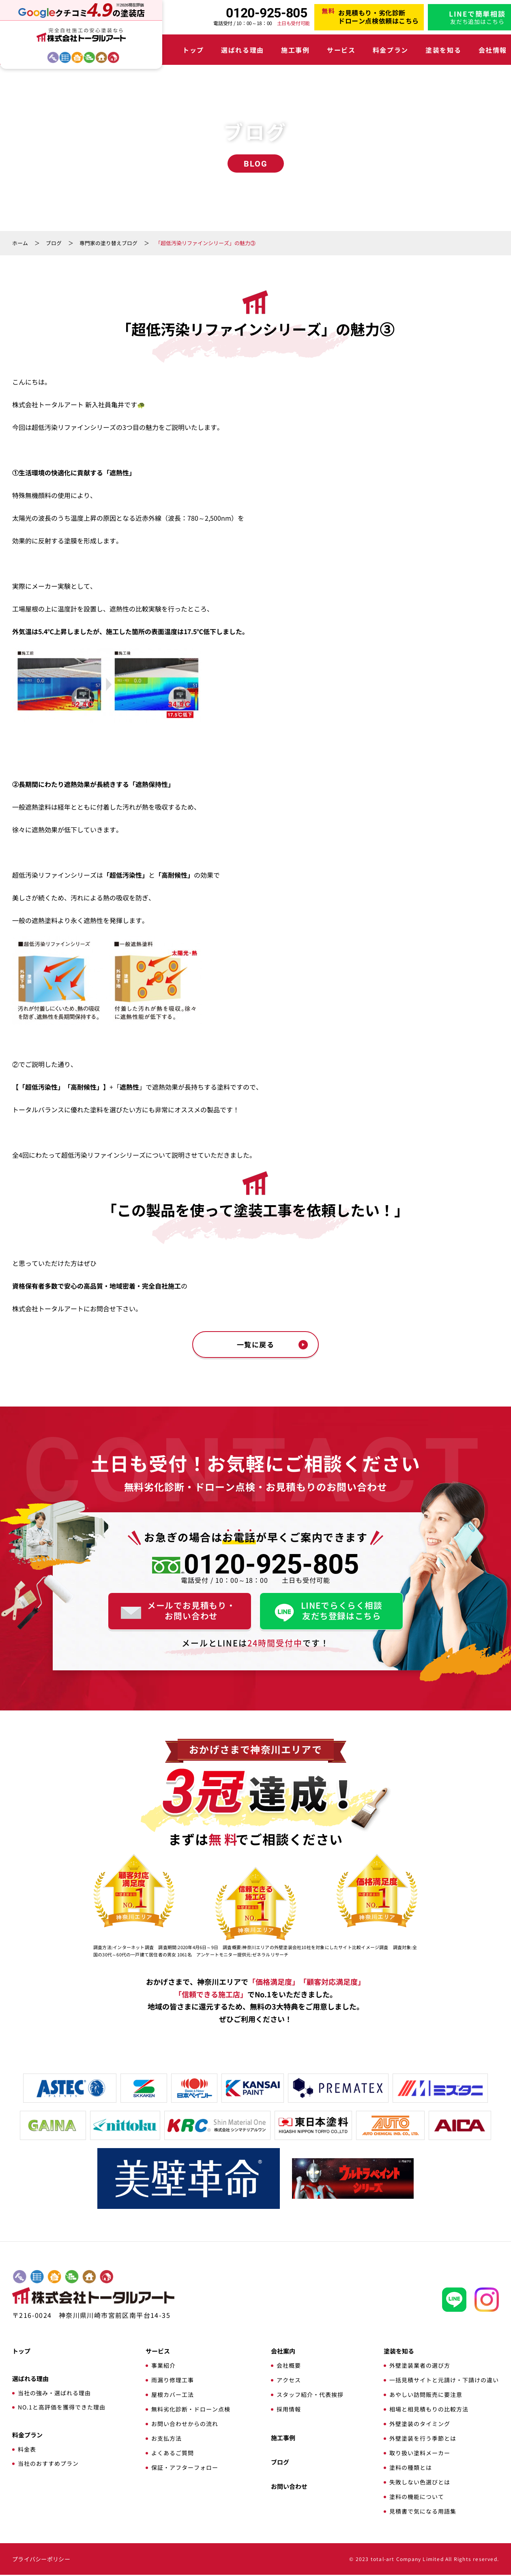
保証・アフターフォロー (184, 2469)
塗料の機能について (416, 2498)
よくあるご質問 (172, 2454)
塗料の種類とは (410, 2469)
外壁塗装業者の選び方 (419, 2366)
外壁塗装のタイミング (419, 2425)
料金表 (27, 2450)
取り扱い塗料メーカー (419, 2454)
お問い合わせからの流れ (184, 2425)
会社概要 (289, 2366)
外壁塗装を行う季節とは (422, 2439)
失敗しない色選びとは (419, 2483)
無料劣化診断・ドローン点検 (190, 2410)
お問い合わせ (289, 2487)
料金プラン (360, 50)
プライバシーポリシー (41, 2560)
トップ (193, 50)
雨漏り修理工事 (172, 2381)
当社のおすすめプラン (48, 2465)
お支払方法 (166, 2439)
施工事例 (280, 50)
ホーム (20, 243)
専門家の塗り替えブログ (108, 243)
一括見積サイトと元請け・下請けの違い (444, 2381)
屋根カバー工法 (172, 2396)
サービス (318, 50)
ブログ (54, 243)
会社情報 (447, 50)
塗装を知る (405, 50)
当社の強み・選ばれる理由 (54, 2394)
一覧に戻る (256, 1345)
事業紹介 (163, 2366)
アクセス (289, 2381)
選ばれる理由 (235, 50)
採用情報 (289, 2410)
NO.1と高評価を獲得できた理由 (61, 2408)
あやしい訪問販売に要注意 (425, 2396)
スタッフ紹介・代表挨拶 (310, 2396)
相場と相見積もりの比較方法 (428, 2410)
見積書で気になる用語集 (422, 2512)
